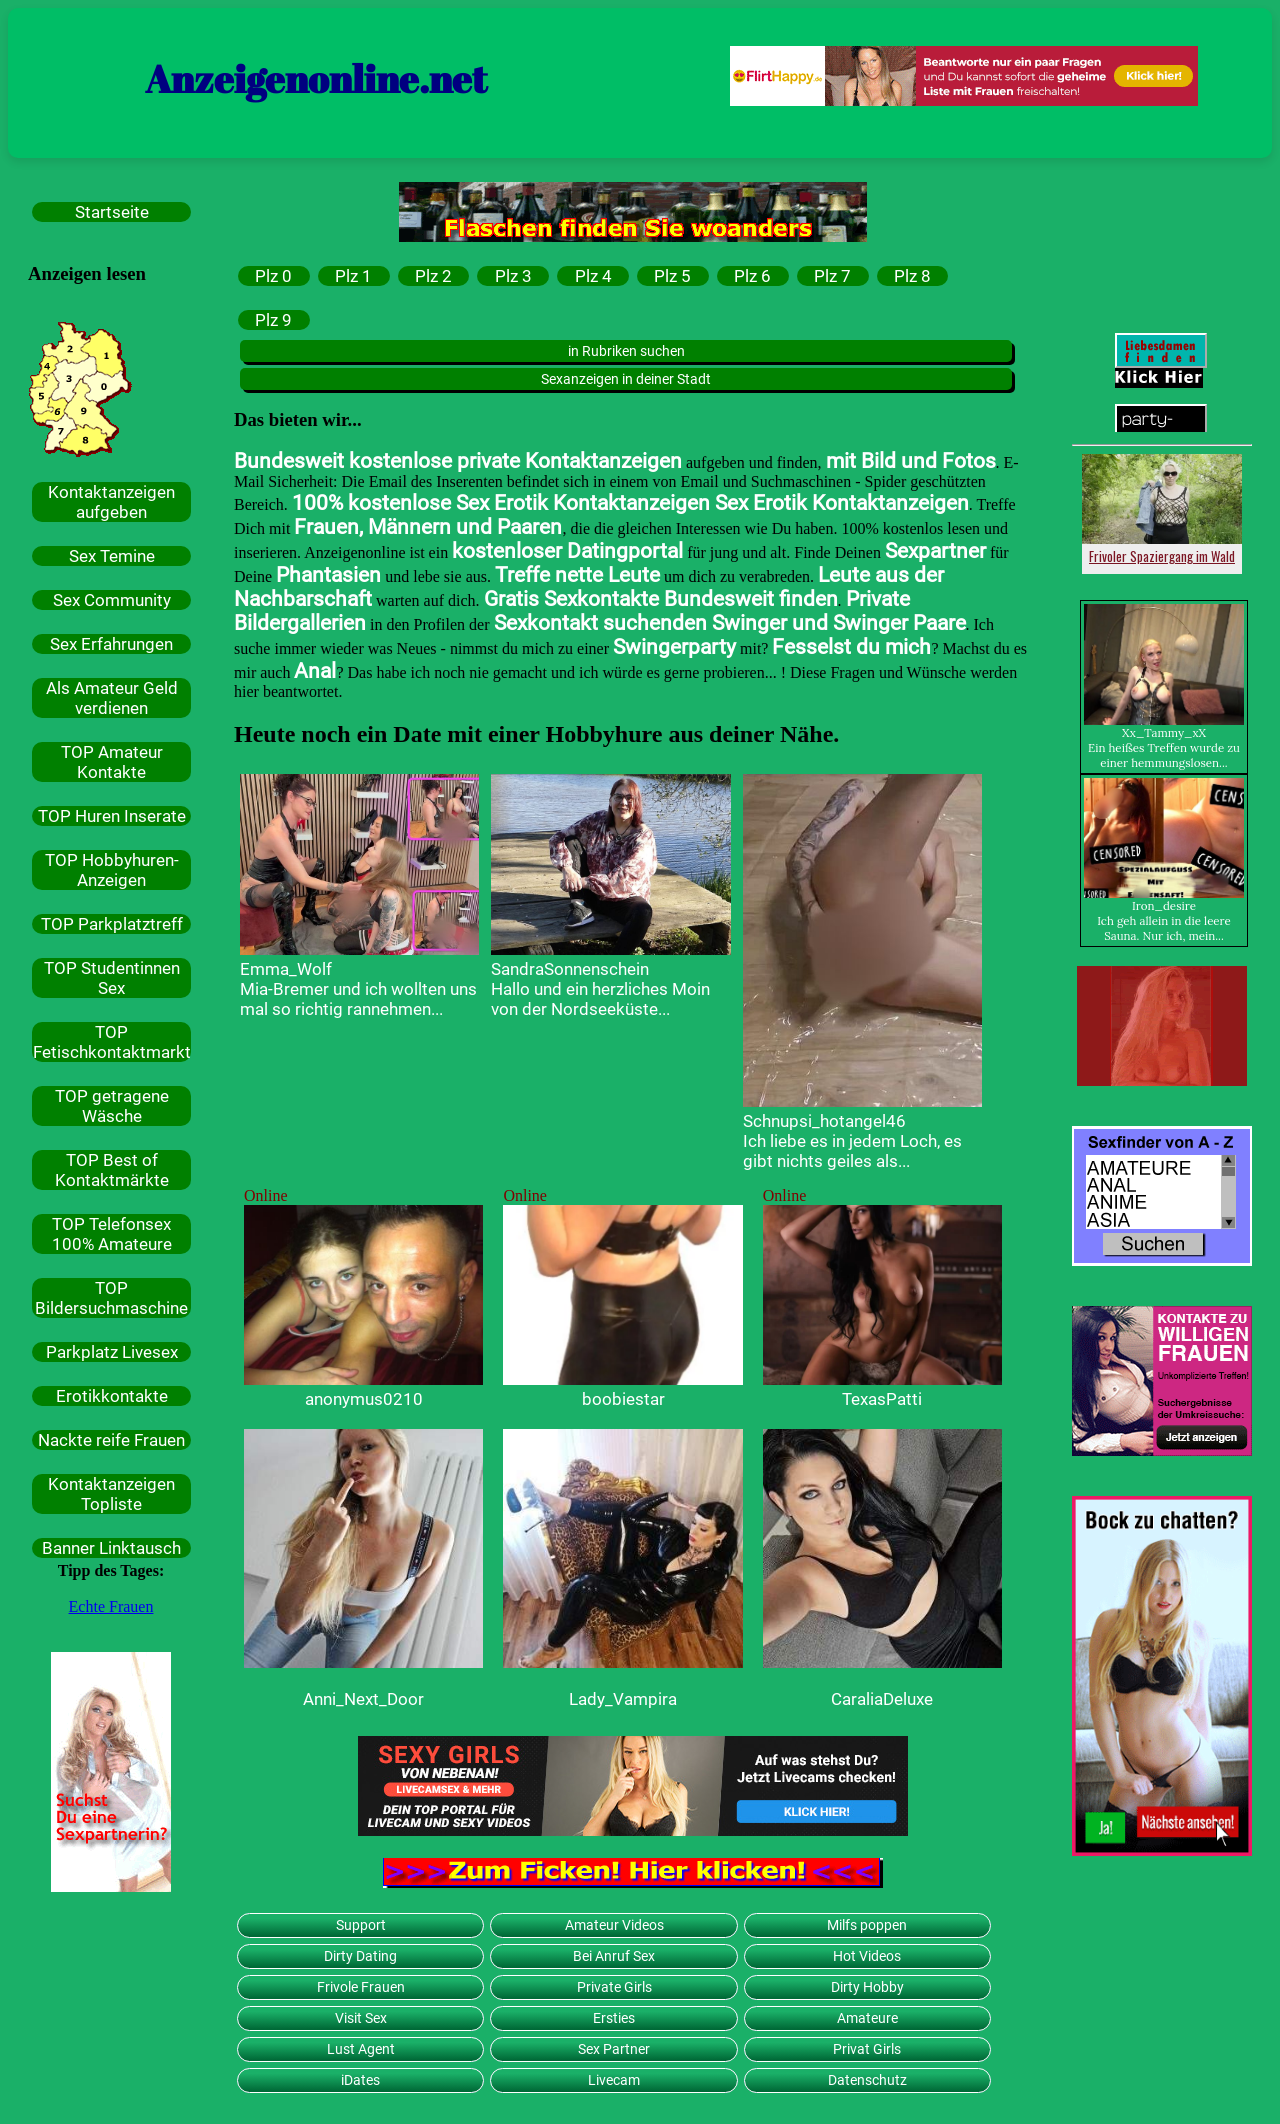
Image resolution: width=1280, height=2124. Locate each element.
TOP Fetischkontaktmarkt (112, 1042)
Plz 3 (513, 276)
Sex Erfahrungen (111, 644)
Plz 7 (832, 276)
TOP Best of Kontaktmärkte (112, 1170)
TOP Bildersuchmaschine (111, 1298)
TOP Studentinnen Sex (112, 978)
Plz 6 (752, 276)
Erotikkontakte (112, 1396)
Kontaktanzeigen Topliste (111, 1494)
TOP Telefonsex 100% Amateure (112, 1234)
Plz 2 (433, 276)
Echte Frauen (111, 1606)
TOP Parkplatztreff (112, 924)
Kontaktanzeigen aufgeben (111, 502)
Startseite (112, 212)
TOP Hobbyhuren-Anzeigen (112, 870)
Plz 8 (912, 276)
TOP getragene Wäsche (112, 1106)
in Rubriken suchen (626, 351)
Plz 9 (273, 320)
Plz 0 (273, 276)
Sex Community (112, 600)
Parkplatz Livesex (112, 1352)
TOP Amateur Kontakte (112, 762)
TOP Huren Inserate (112, 816)
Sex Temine (112, 556)
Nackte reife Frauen (111, 1440)
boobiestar (623, 1399)
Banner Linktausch (111, 1548)
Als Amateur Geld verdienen (112, 698)
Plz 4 (593, 276)
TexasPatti (882, 1399)
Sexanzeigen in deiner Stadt (626, 379)
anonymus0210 (364, 1399)
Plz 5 (672, 276)
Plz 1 (353, 276)
